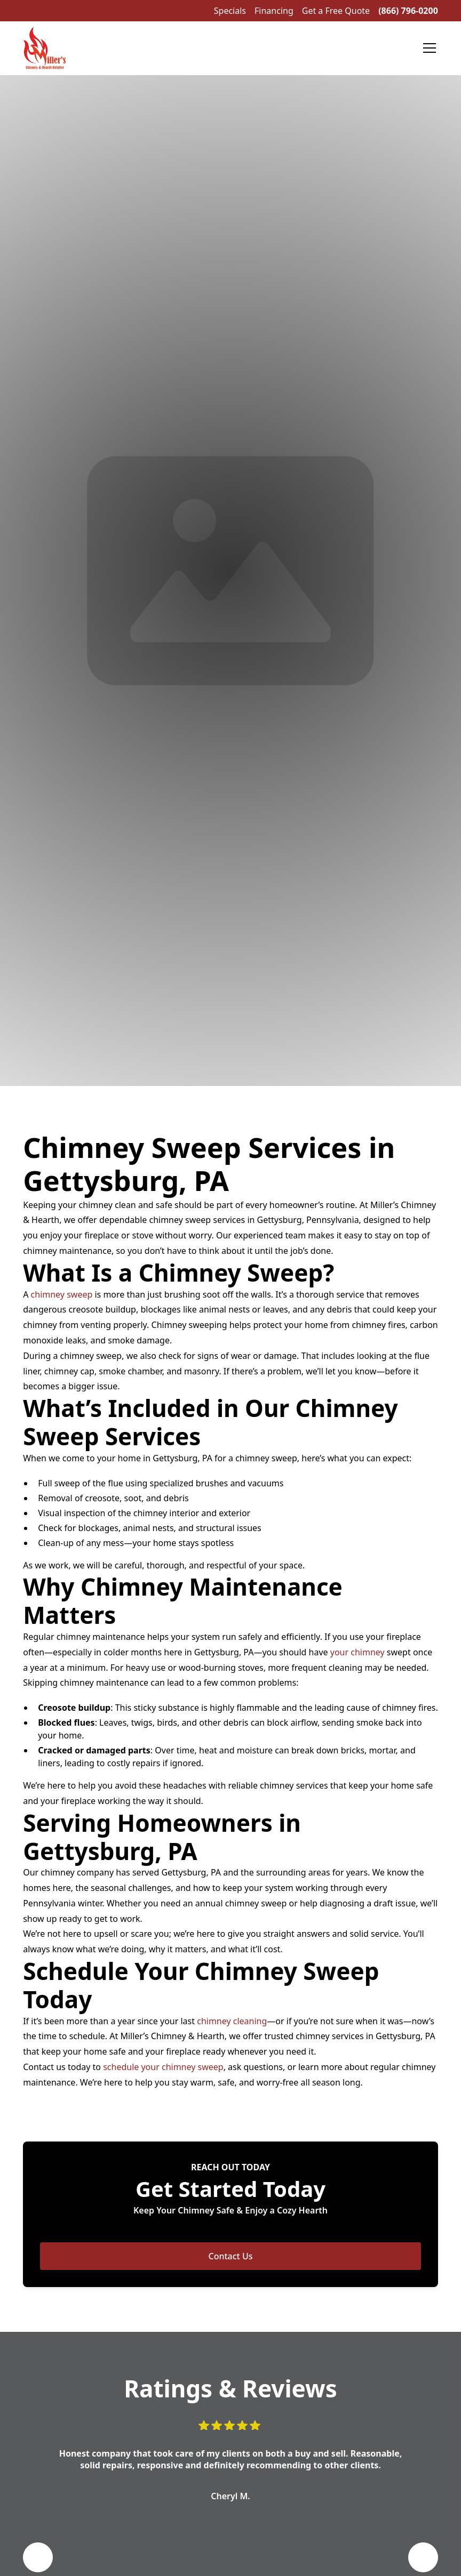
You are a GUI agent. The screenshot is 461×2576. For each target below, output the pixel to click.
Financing (274, 11)
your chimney (357, 1652)
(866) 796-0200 (408, 11)
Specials (230, 11)
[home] (44, 48)
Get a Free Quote (336, 11)
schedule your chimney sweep (163, 2067)
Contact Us (231, 2256)
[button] (427, 48)
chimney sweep (62, 1294)
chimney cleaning (232, 2021)
